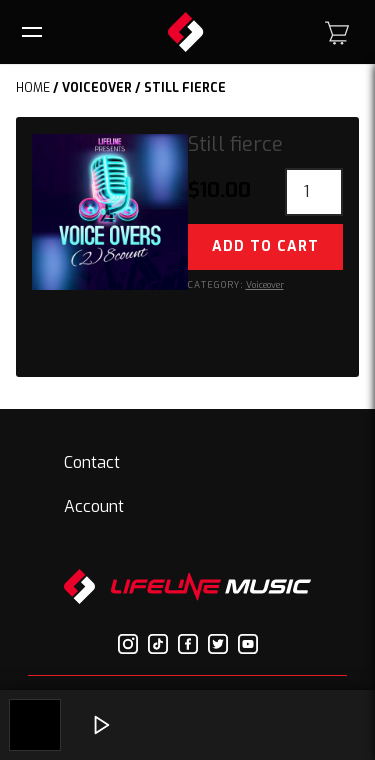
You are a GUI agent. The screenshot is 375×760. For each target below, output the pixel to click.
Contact (92, 462)
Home (33, 88)
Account (94, 506)
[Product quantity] (314, 192)
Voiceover (97, 88)
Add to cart (265, 246)
